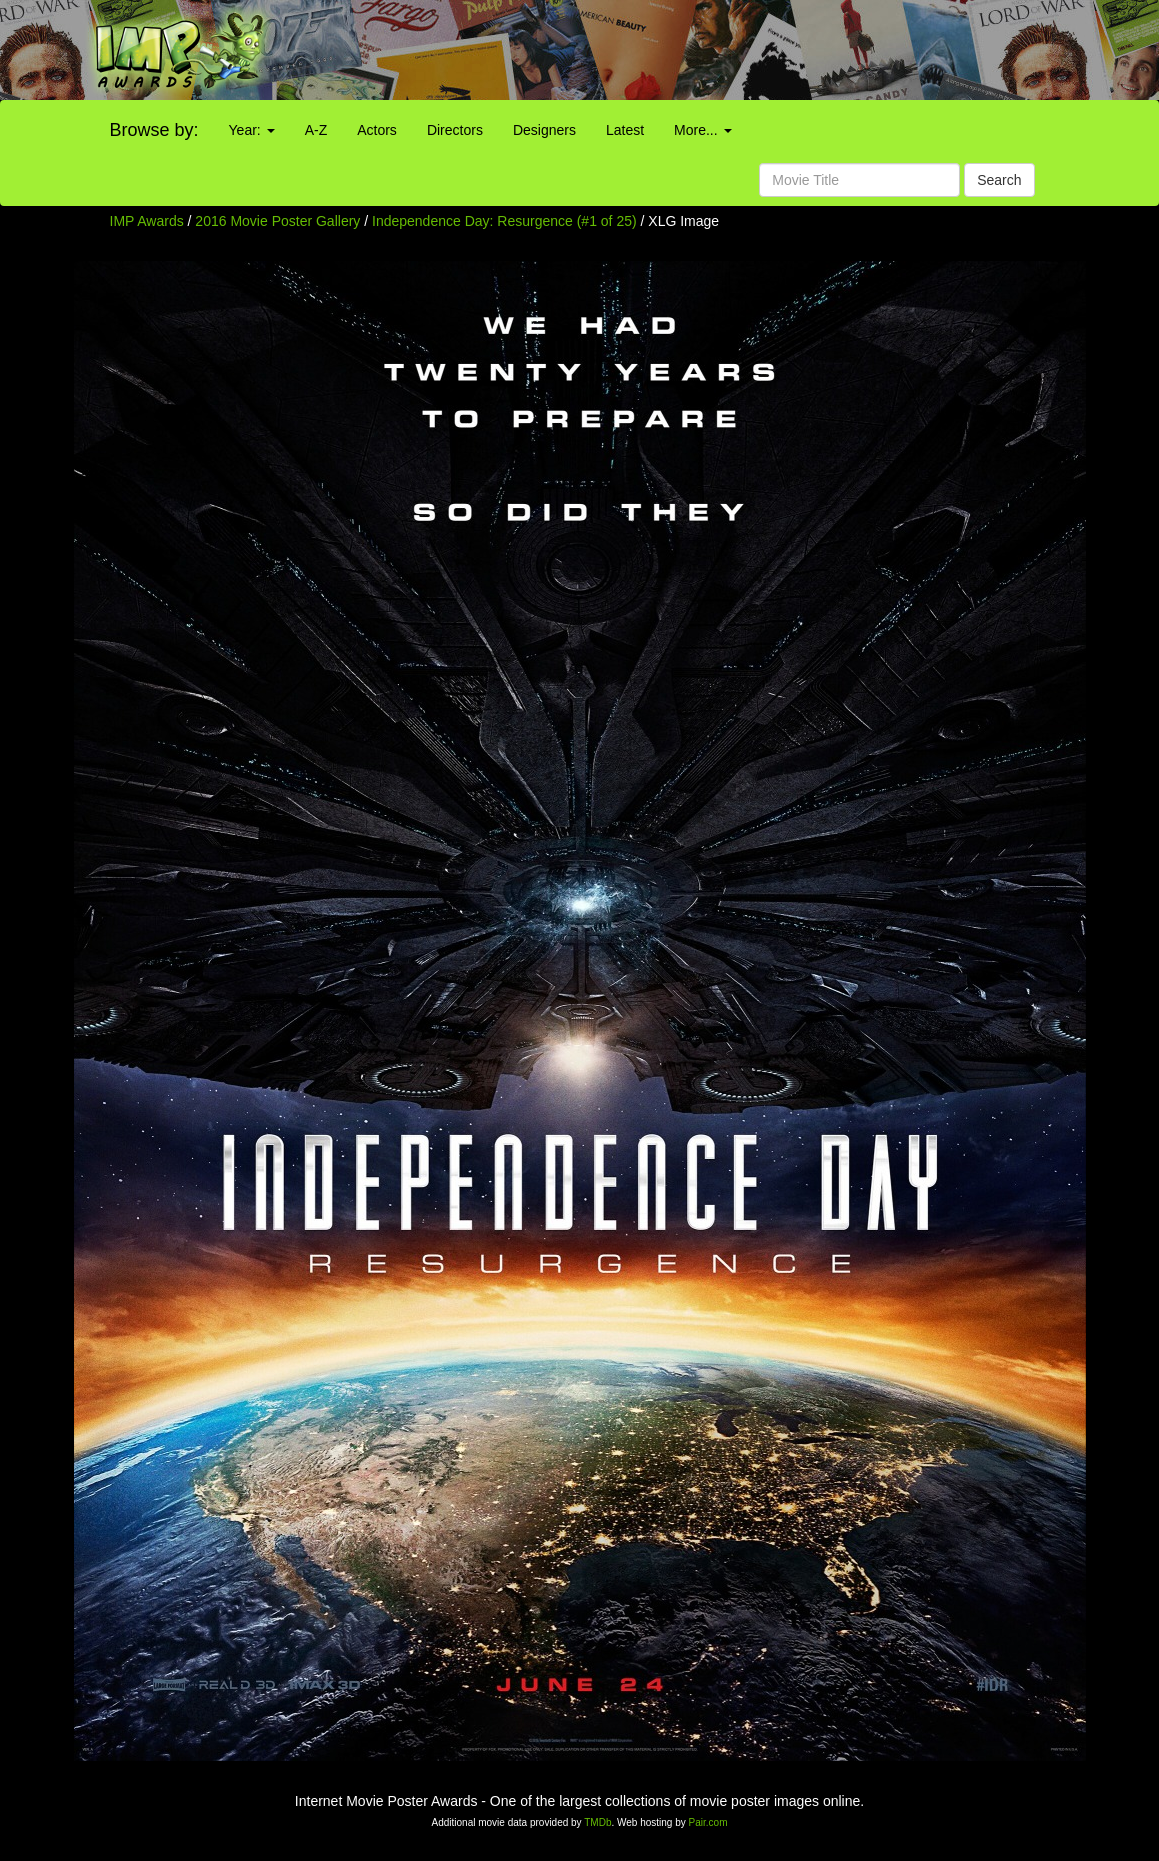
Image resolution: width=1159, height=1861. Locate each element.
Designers (544, 130)
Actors (377, 130)
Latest (625, 130)
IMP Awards (147, 221)
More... (702, 130)
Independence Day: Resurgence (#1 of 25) (504, 221)
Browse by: (154, 130)
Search (999, 180)
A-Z (316, 130)
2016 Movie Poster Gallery (277, 221)
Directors (455, 130)
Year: (252, 130)
